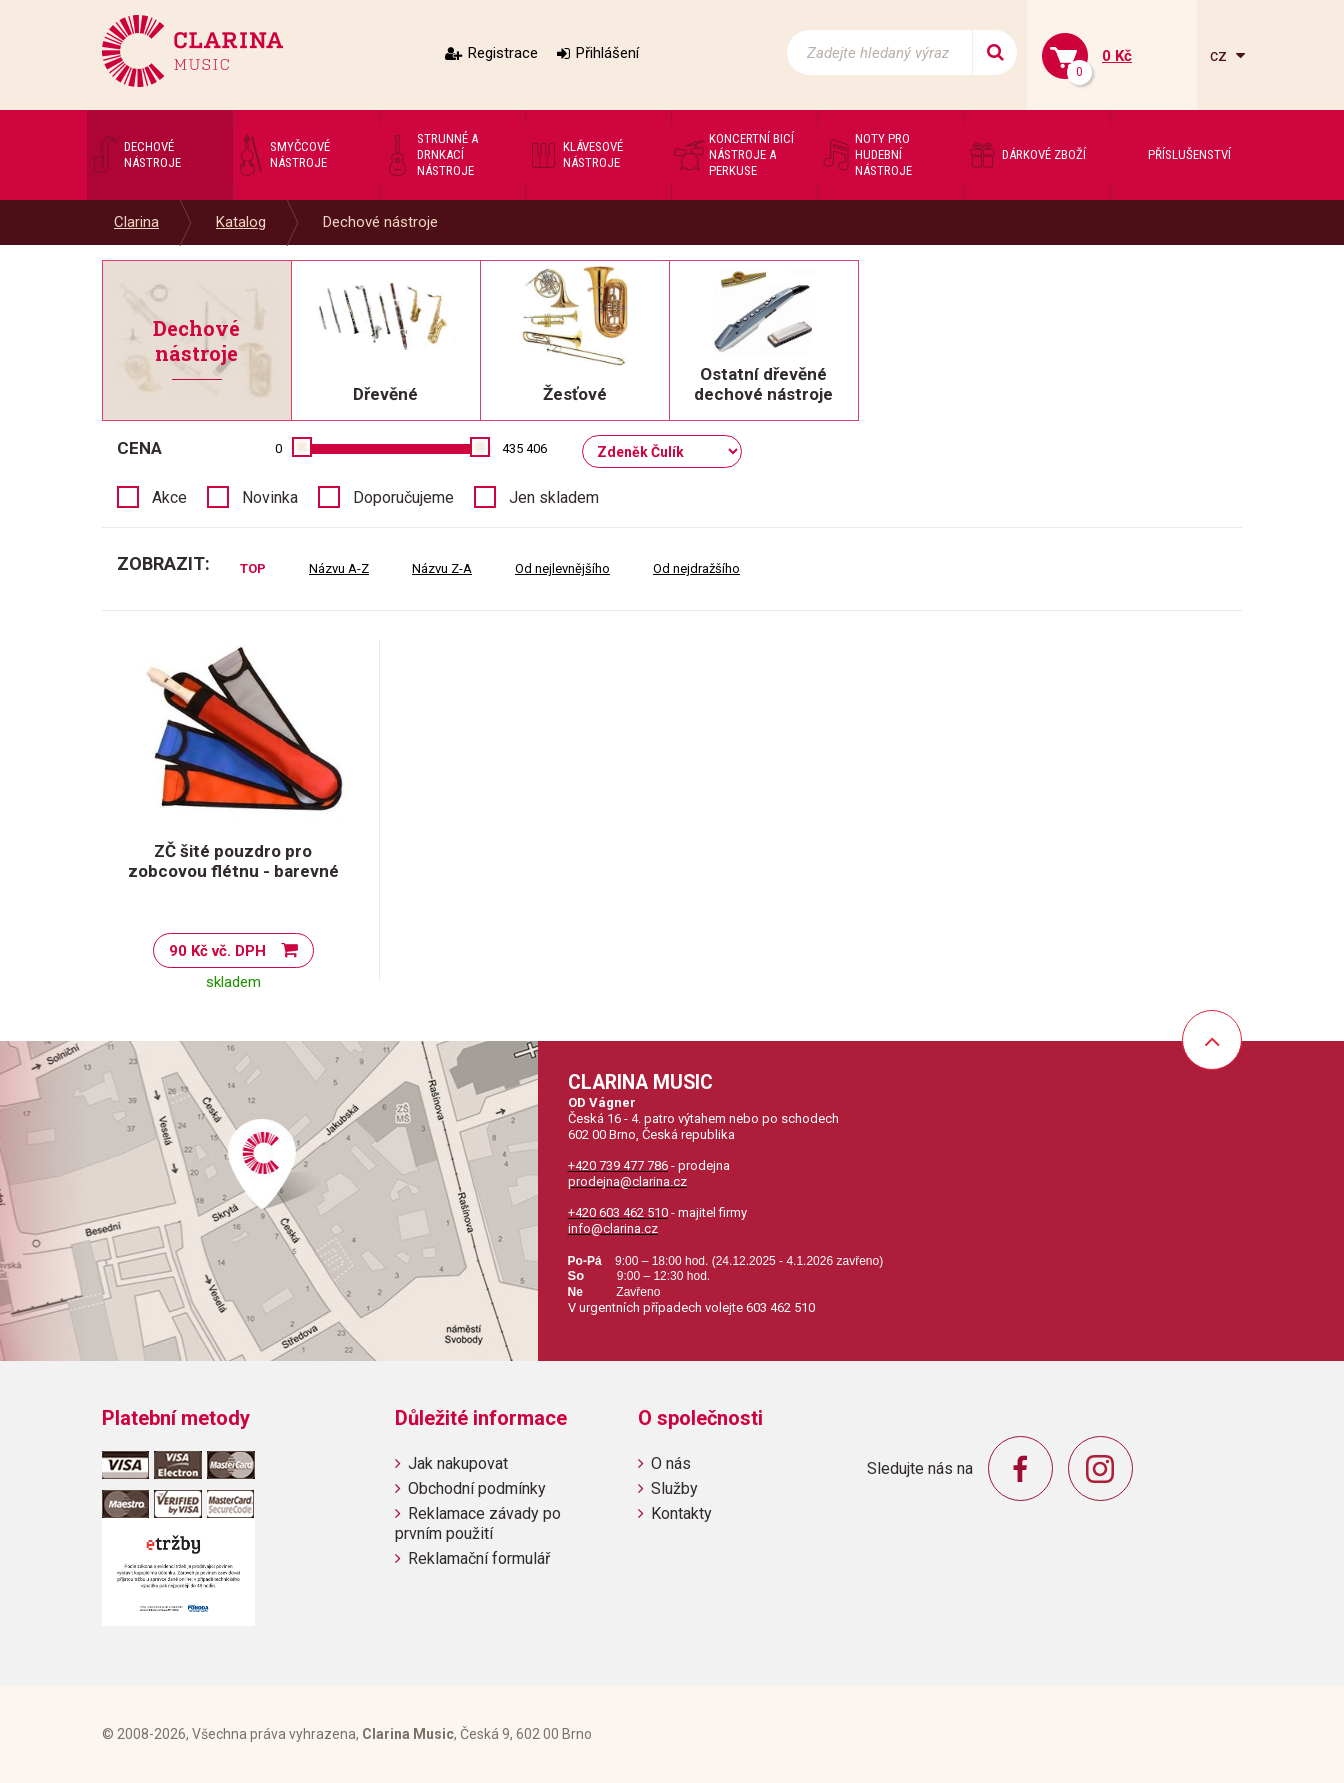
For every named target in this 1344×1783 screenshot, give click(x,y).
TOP (253, 568)
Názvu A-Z (339, 568)
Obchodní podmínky (477, 1488)
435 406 (524, 448)
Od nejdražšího (696, 568)
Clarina (136, 222)
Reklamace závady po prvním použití (478, 1523)
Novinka (270, 497)
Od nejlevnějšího (562, 568)
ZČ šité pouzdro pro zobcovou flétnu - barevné (233, 861)
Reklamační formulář (479, 1558)
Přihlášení (607, 53)
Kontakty (681, 1513)
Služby (674, 1488)
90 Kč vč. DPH (217, 951)
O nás (671, 1463)
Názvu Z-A (442, 568)
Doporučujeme (403, 497)
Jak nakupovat (458, 1463)
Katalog (241, 222)
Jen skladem (554, 497)
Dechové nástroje (380, 222)
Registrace (503, 53)
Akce (169, 497)
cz (1220, 55)
